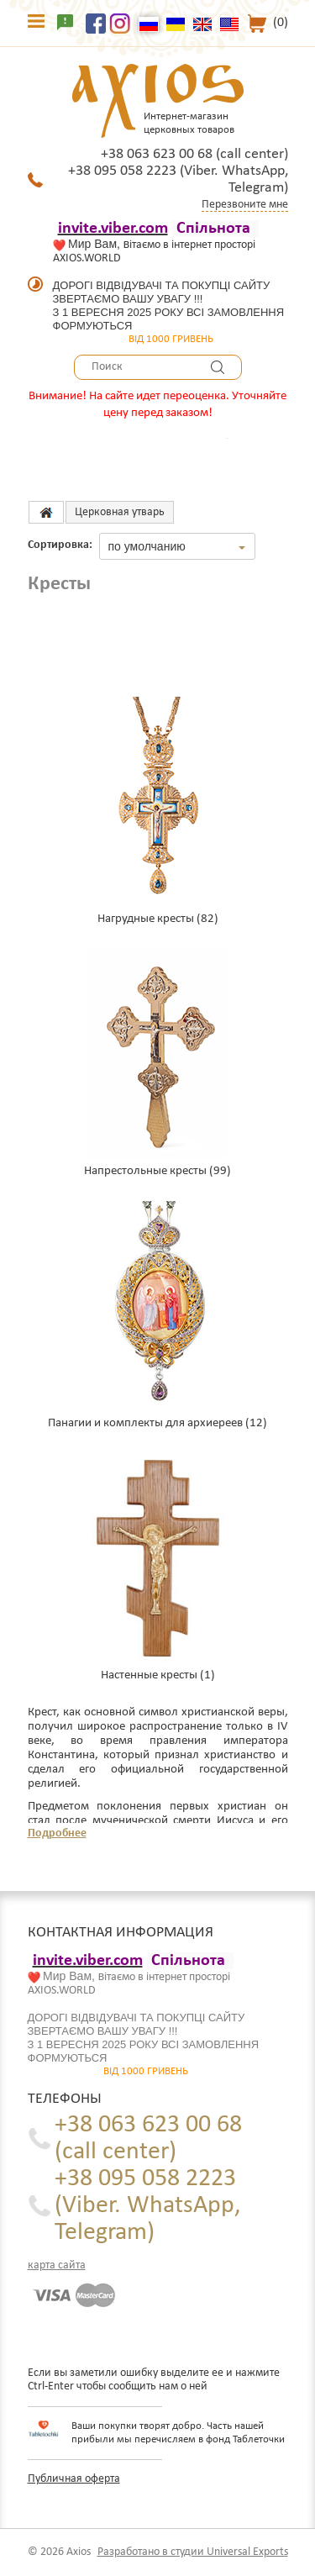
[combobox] (177, 546)
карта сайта (57, 2265)
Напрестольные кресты (145, 1171)
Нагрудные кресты (145, 919)
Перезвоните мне (245, 204)
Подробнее (57, 1833)
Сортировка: (60, 545)
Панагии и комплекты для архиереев (145, 1423)
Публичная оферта (74, 2479)
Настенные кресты (149, 1675)
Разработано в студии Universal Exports (192, 2552)
